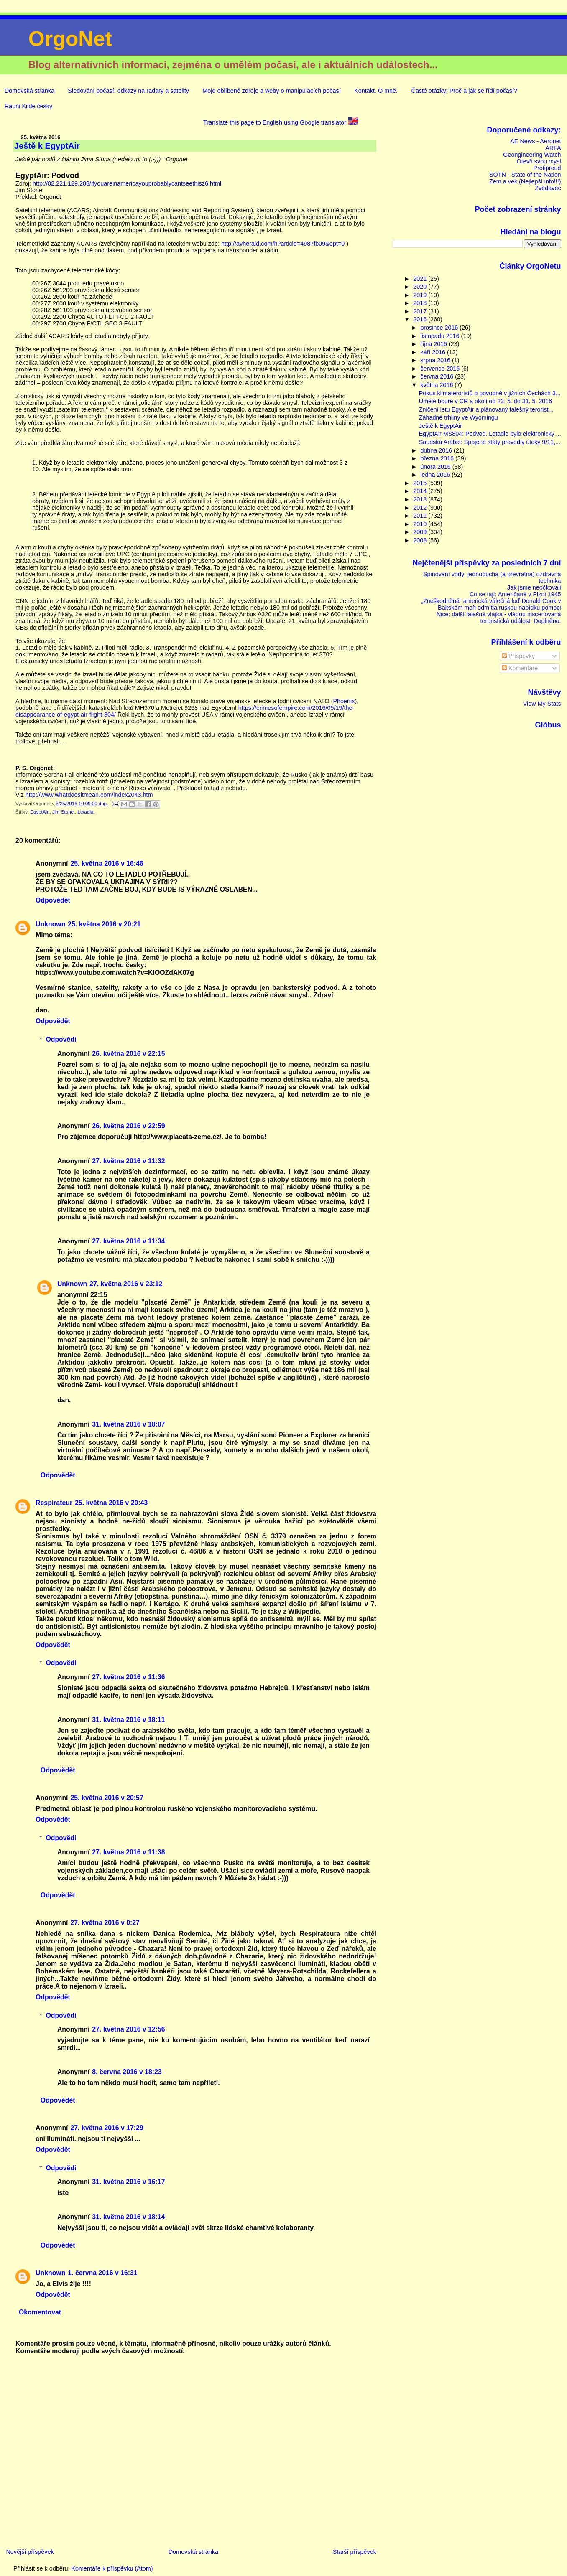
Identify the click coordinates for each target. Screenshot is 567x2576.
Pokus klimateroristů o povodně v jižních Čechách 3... (490, 393)
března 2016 (437, 458)
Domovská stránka (29, 90)
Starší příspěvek (354, 2551)
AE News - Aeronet (535, 141)
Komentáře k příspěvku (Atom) (112, 2568)
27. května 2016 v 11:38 (128, 1852)
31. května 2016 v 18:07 (128, 1424)
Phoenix (344, 701)
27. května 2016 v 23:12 (125, 1283)
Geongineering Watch (532, 154)
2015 (420, 483)
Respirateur (54, 1502)
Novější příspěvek (30, 2551)
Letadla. (86, 811)
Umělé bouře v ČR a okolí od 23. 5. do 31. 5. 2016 (485, 401)
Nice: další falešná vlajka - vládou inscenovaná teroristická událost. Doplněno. (499, 617)
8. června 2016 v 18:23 (126, 2071)
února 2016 (436, 466)
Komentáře (520, 668)
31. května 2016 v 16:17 (128, 2181)
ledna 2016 (436, 474)
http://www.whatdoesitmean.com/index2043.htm (89, 794)
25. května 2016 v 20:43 (111, 1502)
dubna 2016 (437, 450)
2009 (420, 532)
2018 (420, 303)
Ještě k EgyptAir (440, 425)
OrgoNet (70, 39)
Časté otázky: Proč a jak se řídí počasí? (464, 90)
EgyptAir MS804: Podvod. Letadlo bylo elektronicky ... (490, 433)
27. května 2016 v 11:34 (128, 1241)
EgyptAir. (39, 811)
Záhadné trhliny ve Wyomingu (458, 417)
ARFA (553, 148)
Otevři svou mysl (538, 161)
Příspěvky (518, 656)
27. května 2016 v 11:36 (128, 1677)
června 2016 (437, 376)
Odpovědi (61, 1039)
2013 (420, 499)
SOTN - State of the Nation (525, 174)
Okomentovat (40, 2312)
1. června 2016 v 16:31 (102, 2272)
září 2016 (433, 352)
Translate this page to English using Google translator (280, 122)
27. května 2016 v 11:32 (128, 1161)
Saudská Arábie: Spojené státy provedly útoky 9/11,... (489, 442)
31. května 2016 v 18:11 (128, 1719)
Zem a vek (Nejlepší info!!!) (525, 181)
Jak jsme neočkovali (534, 587)
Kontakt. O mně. (376, 90)
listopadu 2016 (440, 336)
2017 (420, 311)
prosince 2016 (440, 327)
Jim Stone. (63, 811)
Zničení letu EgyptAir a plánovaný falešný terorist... (486, 409)
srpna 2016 (436, 360)
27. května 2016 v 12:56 (128, 2029)
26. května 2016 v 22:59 (128, 1125)
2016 (420, 319)
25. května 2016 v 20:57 (106, 1797)
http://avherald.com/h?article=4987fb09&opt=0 (283, 243)
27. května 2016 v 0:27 (104, 1922)
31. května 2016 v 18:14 (128, 2216)
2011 (420, 515)
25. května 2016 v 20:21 (104, 924)
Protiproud (547, 168)
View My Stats (542, 703)
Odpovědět (53, 900)
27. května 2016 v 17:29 (106, 2127)
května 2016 (437, 384)
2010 (420, 524)
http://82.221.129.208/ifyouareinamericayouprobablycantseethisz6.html (127, 183)
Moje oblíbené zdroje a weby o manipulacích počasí (271, 90)
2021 (420, 278)
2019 (420, 295)
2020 (420, 286)
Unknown (50, 924)
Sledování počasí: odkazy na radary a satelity (128, 90)
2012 (420, 507)
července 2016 (440, 368)
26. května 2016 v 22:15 (128, 1053)
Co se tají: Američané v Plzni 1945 (515, 594)
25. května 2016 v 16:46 (106, 863)
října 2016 (434, 344)
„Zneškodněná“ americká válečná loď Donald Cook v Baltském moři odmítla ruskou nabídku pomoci (491, 604)
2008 (420, 540)
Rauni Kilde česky (28, 106)
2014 (420, 491)
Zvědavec (548, 188)
